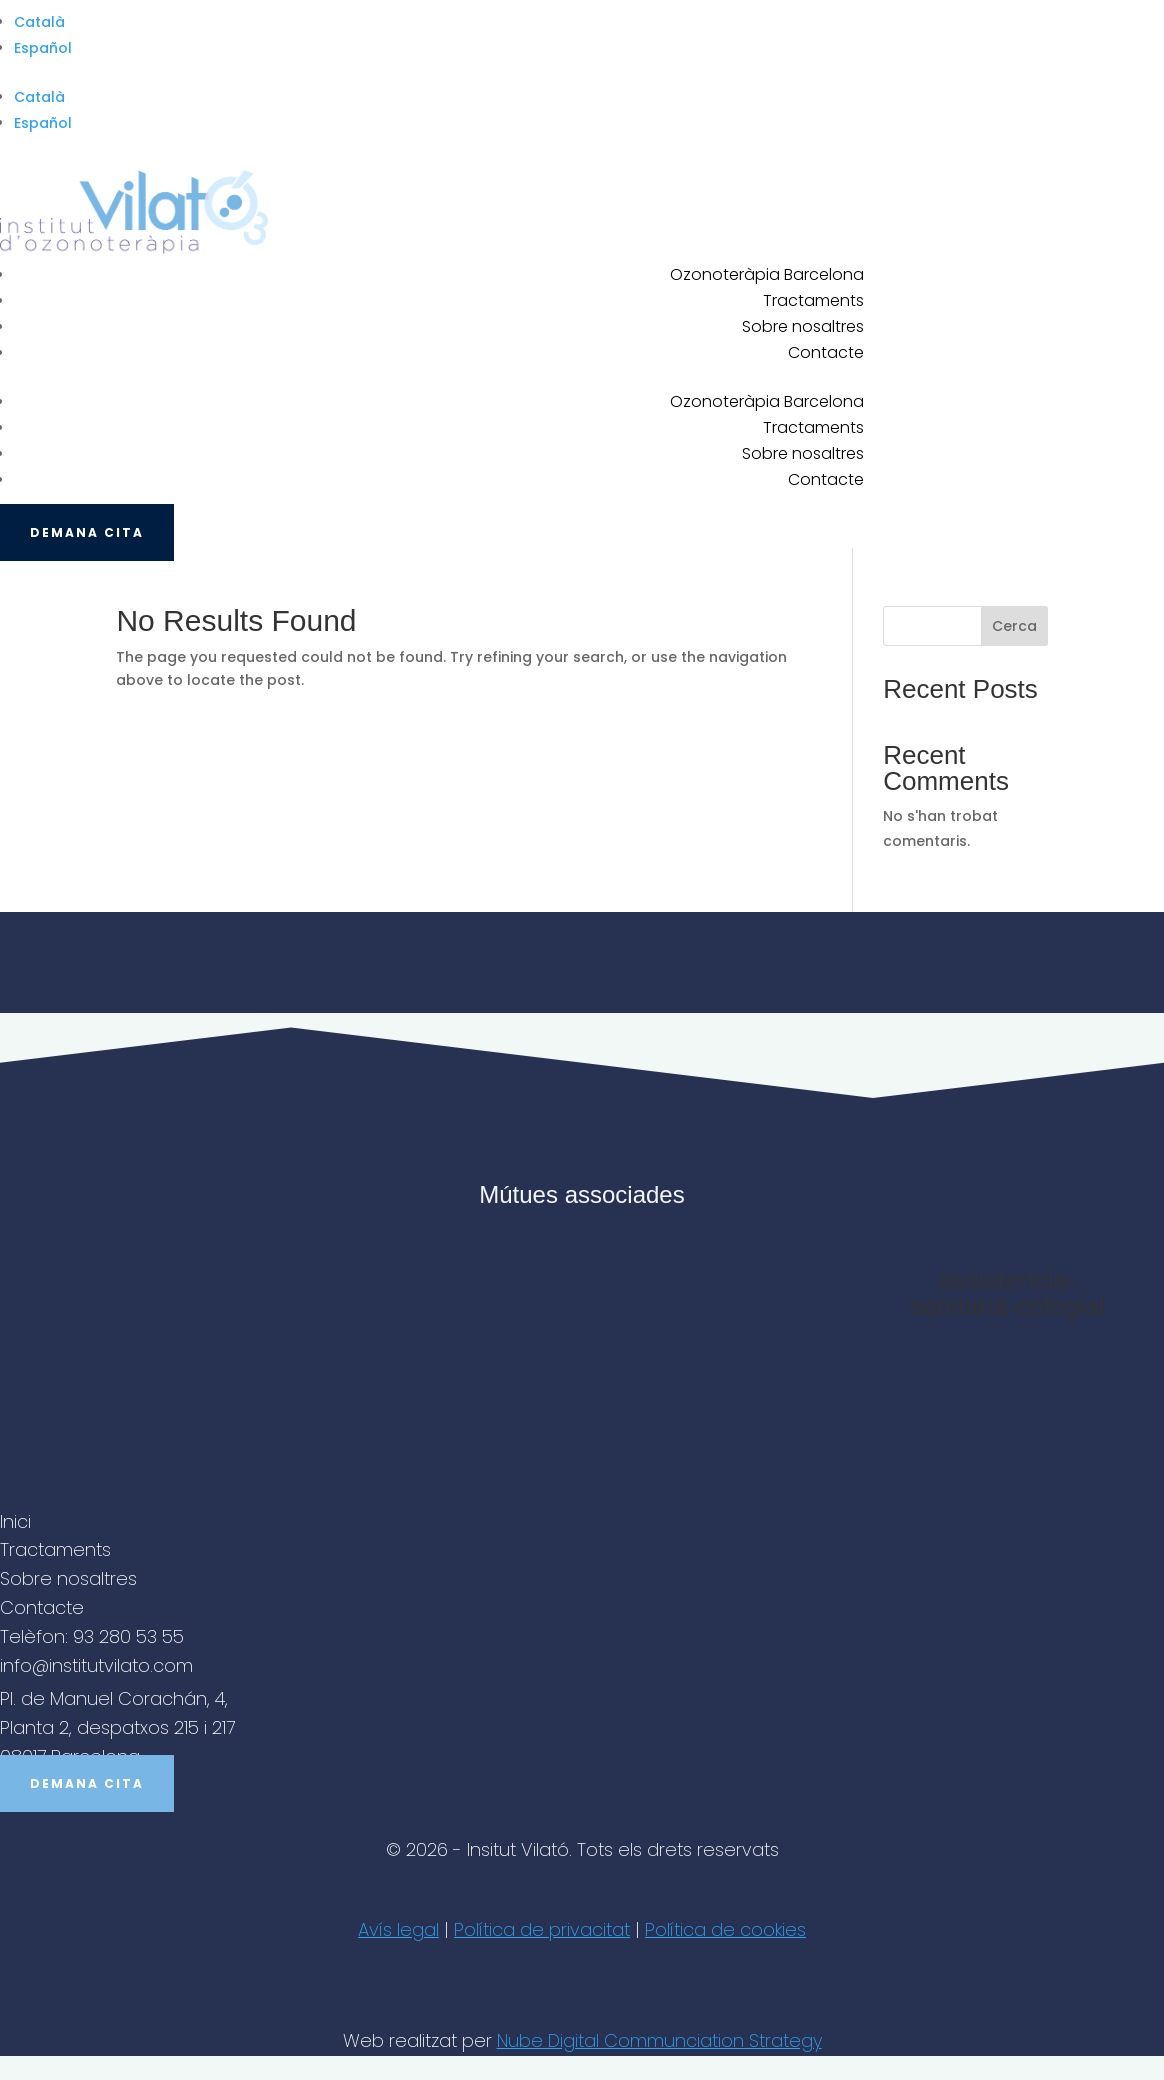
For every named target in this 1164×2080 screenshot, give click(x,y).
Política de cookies (725, 1929)
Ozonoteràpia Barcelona (767, 274)
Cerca (1014, 626)
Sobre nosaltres (803, 326)
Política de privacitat (542, 1929)
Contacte (826, 352)
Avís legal (398, 1929)
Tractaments (813, 300)
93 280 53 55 (128, 1636)
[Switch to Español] (589, 48)
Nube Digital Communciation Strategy (659, 2040)
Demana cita (87, 532)
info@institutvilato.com (96, 1665)
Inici (15, 1521)
